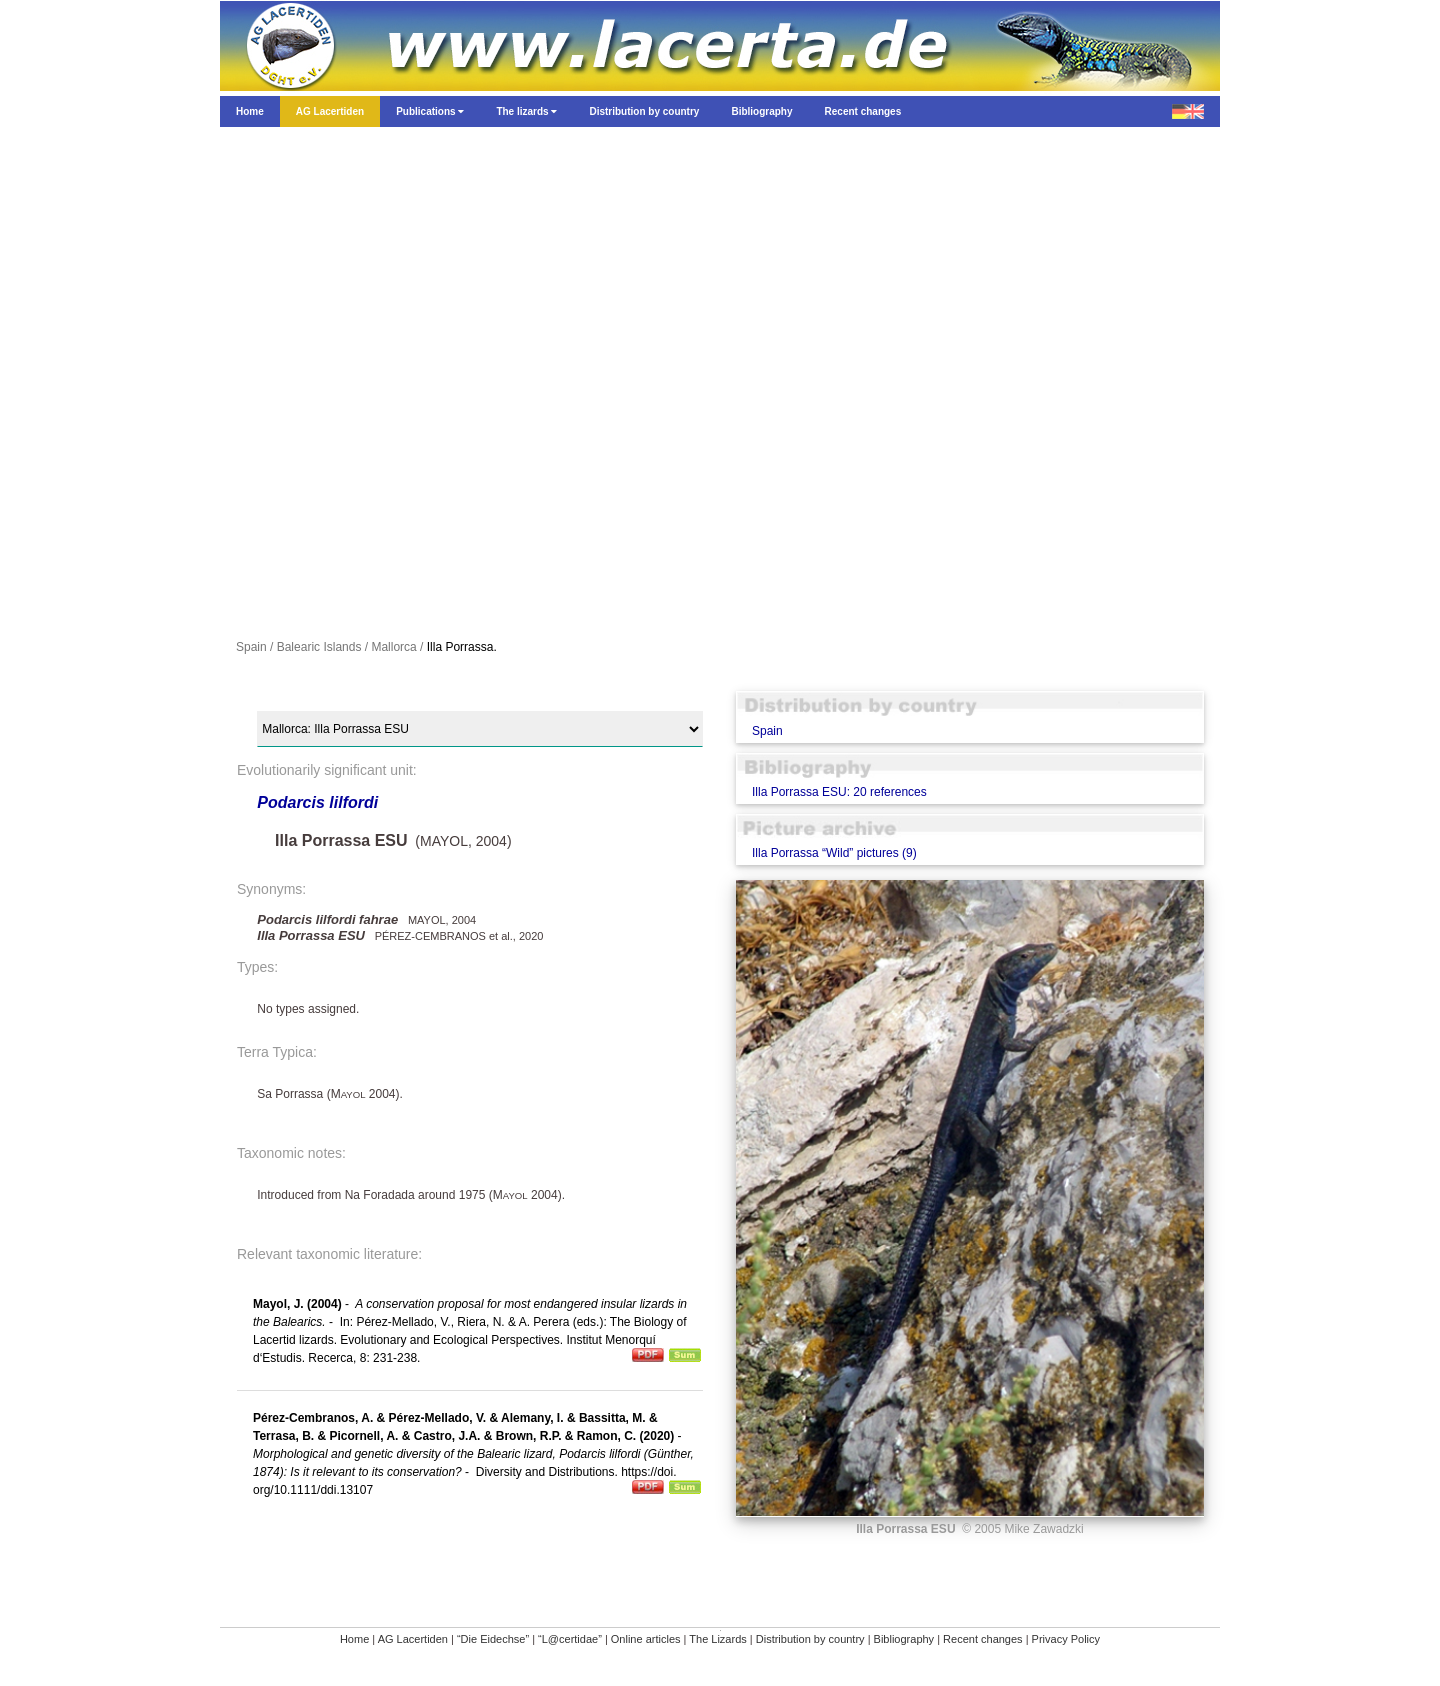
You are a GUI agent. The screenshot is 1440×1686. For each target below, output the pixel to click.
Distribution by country (810, 1639)
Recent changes (983, 1639)
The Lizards (717, 1639)
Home (354, 1639)
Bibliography (904, 1639)
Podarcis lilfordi (317, 802)
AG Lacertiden (413, 1639)
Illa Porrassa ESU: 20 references (839, 792)
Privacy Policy (1066, 1639)
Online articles (646, 1639)
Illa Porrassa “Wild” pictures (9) (834, 853)
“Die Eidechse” (493, 1639)
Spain (767, 731)
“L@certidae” (570, 1639)
